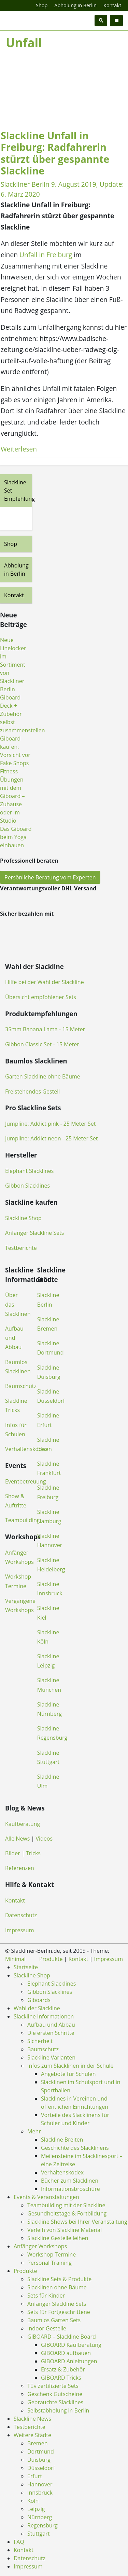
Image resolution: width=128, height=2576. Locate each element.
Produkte (50, 1959)
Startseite (26, 1967)
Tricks (33, 1853)
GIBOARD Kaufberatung (71, 2345)
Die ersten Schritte (50, 2033)
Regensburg (42, 2525)
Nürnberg (39, 2517)
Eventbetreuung (25, 1481)
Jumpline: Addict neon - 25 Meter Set (51, 1138)
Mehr (34, 2131)
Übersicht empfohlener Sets (40, 997)
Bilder (12, 1853)
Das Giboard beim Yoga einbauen (16, 837)
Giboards (39, 2000)
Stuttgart (38, 2533)
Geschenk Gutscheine (54, 2394)
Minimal (15, 1959)
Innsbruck (40, 2492)
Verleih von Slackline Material (64, 2230)
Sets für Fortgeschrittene (58, 2312)
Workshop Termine (51, 2254)
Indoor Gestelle (46, 2328)
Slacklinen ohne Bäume (57, 2287)
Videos (44, 1838)
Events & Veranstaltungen (46, 2197)
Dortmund (40, 2451)
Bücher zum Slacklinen (69, 2180)
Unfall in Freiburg (45, 254)
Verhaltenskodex (26, 1449)
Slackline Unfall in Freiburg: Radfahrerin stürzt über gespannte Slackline (55, 153)
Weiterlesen (19, 449)
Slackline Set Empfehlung (18, 490)
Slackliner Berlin (25, 184)
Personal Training (49, 2262)
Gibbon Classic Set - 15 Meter (42, 1044)
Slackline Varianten (51, 2057)
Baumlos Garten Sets (54, 2320)
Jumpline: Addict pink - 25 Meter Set (50, 1123)
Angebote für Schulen (68, 2074)
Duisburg (39, 2459)
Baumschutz (21, 1386)
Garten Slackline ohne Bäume (42, 1076)
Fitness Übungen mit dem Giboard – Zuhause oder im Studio (12, 796)
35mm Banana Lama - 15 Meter (45, 1029)
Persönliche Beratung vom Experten (50, 877)
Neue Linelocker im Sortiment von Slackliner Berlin (13, 664)
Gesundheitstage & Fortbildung (66, 2213)
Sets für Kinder (46, 2295)
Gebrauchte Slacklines (55, 2402)
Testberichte (21, 1248)
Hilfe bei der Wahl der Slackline (44, 982)
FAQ (19, 2542)
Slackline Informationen (44, 2016)
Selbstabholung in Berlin (58, 2410)
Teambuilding (22, 1520)
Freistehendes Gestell (32, 1091)
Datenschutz (21, 1915)
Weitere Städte (32, 2435)
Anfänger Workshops (40, 2246)
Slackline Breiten (62, 2139)
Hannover (39, 2484)
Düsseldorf (41, 2468)
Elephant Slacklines (29, 1171)
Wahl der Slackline (37, 2008)
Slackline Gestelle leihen (57, 2238)
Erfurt (34, 2476)
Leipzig (36, 2509)
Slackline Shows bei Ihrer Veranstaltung (77, 2221)
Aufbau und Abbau (14, 1338)
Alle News (17, 1838)
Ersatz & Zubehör (63, 2369)
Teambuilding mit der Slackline (66, 2205)
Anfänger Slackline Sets (34, 1233)
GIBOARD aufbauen (66, 2353)
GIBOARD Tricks (61, 2377)
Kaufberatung (22, 1824)
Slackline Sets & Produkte (59, 2279)
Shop (41, 5)
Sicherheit (40, 2041)
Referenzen (19, 1868)
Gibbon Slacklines (27, 1185)
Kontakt (112, 5)
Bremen (37, 2443)
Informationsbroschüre (70, 2189)
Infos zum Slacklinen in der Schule (70, 2065)
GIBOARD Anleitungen (69, 2361)
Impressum (19, 1930)
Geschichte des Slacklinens (75, 2148)
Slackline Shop (23, 1218)
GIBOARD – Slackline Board (61, 2336)
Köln (33, 2501)
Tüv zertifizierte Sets (53, 2386)
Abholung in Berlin (75, 5)
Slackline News (32, 2418)
